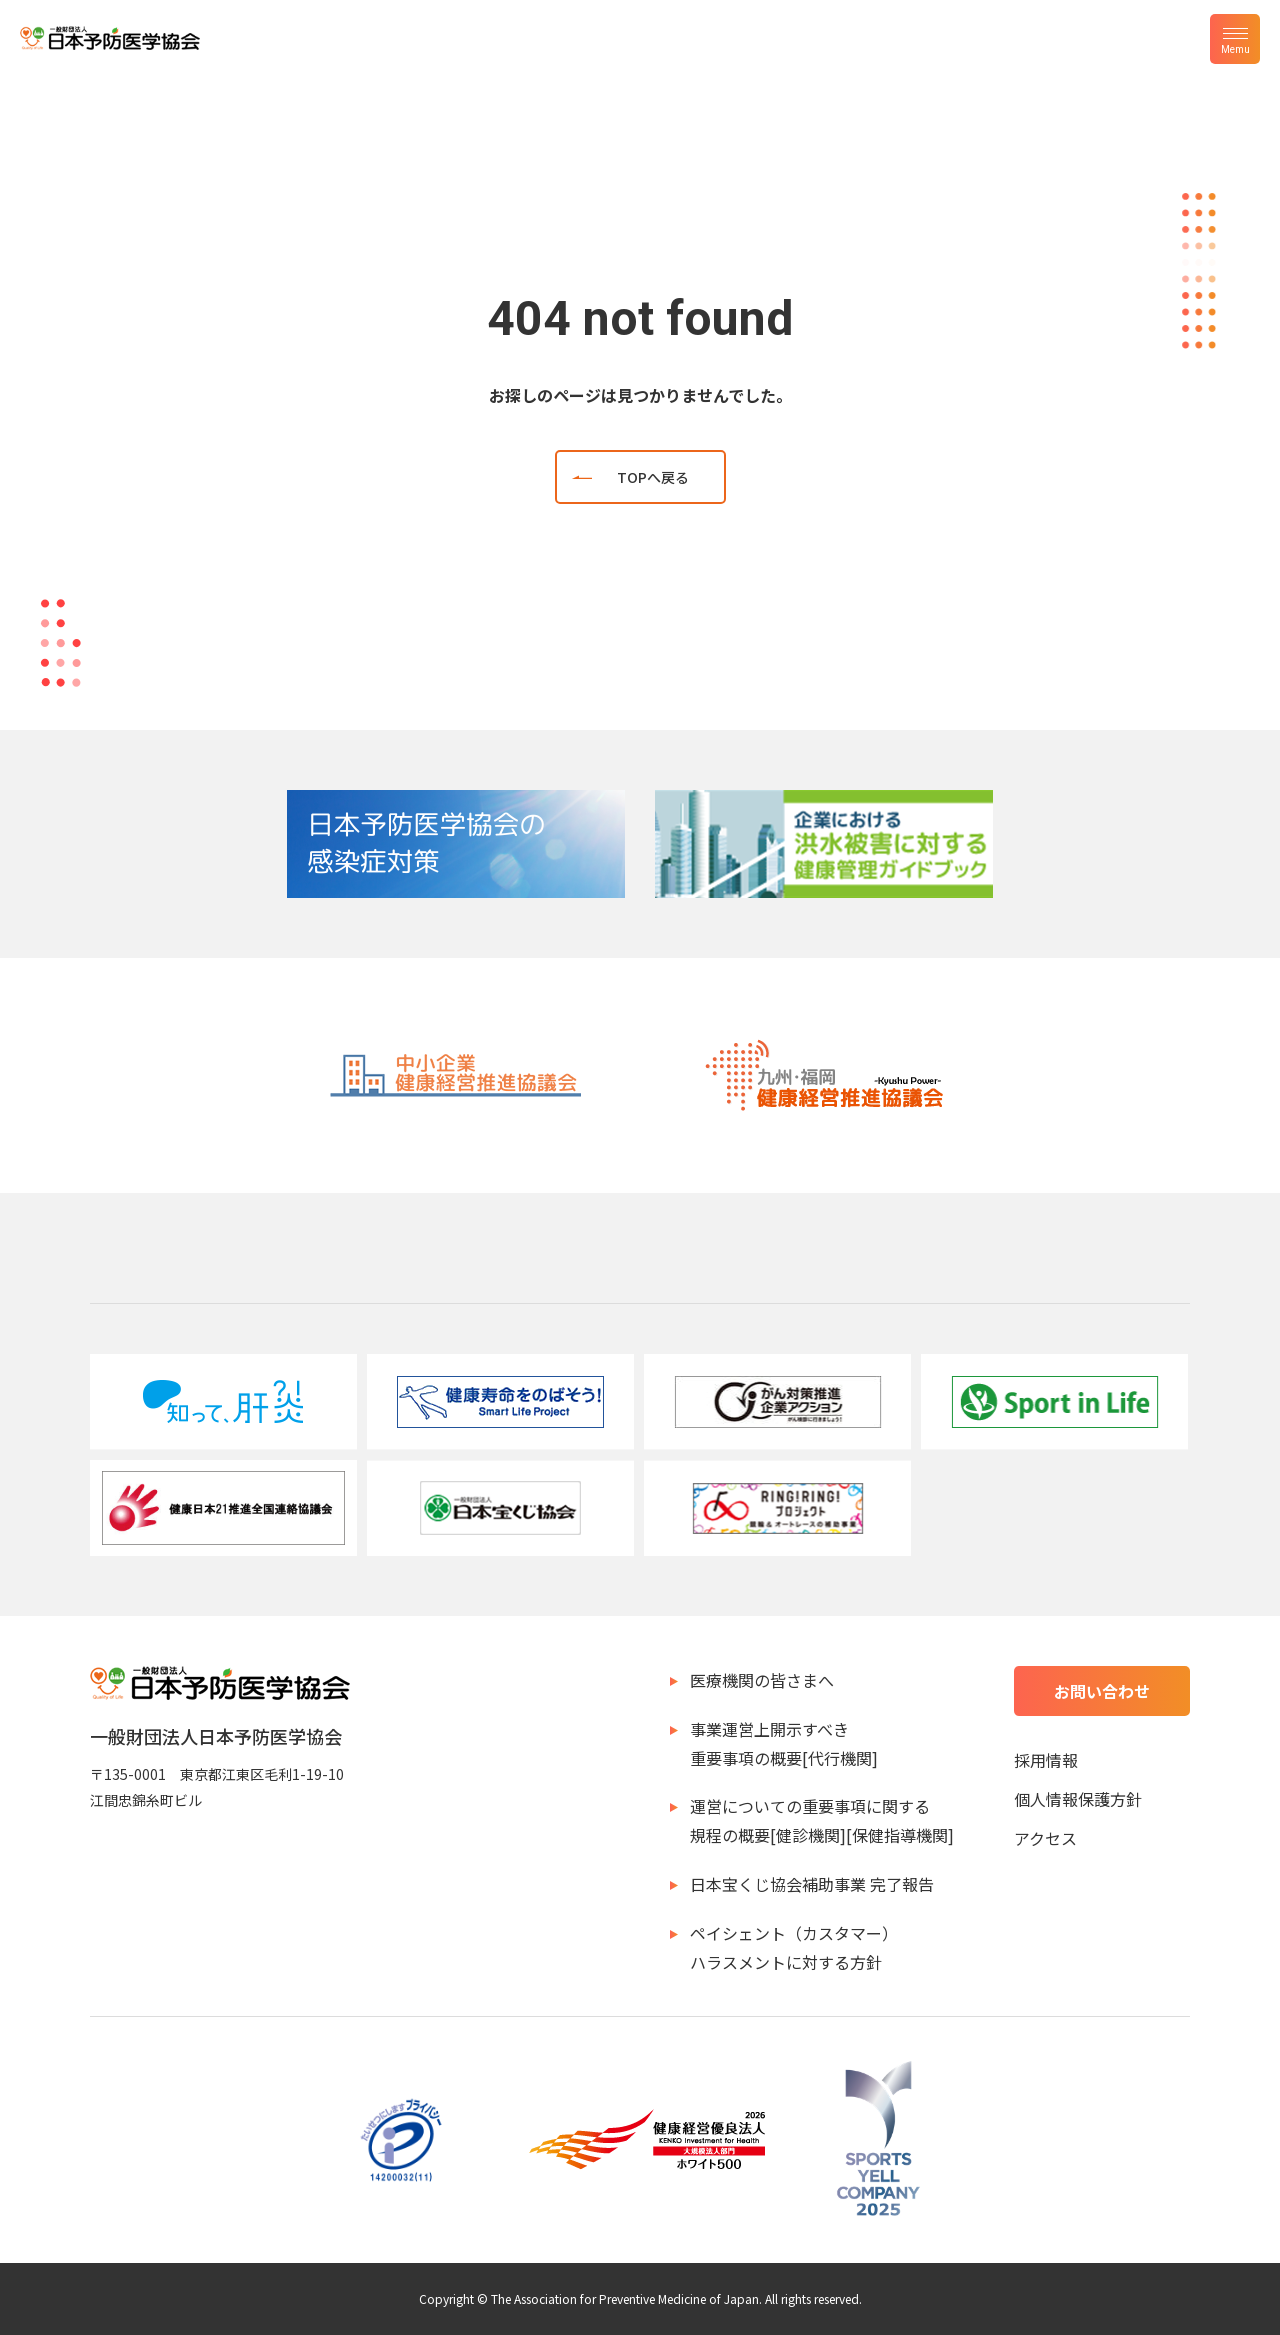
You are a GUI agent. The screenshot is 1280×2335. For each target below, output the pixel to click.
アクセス (1045, 1838)
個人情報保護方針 (1078, 1799)
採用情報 (1046, 1760)
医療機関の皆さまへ (762, 1680)
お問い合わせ (1102, 1691)
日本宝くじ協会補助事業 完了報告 (812, 1884)
